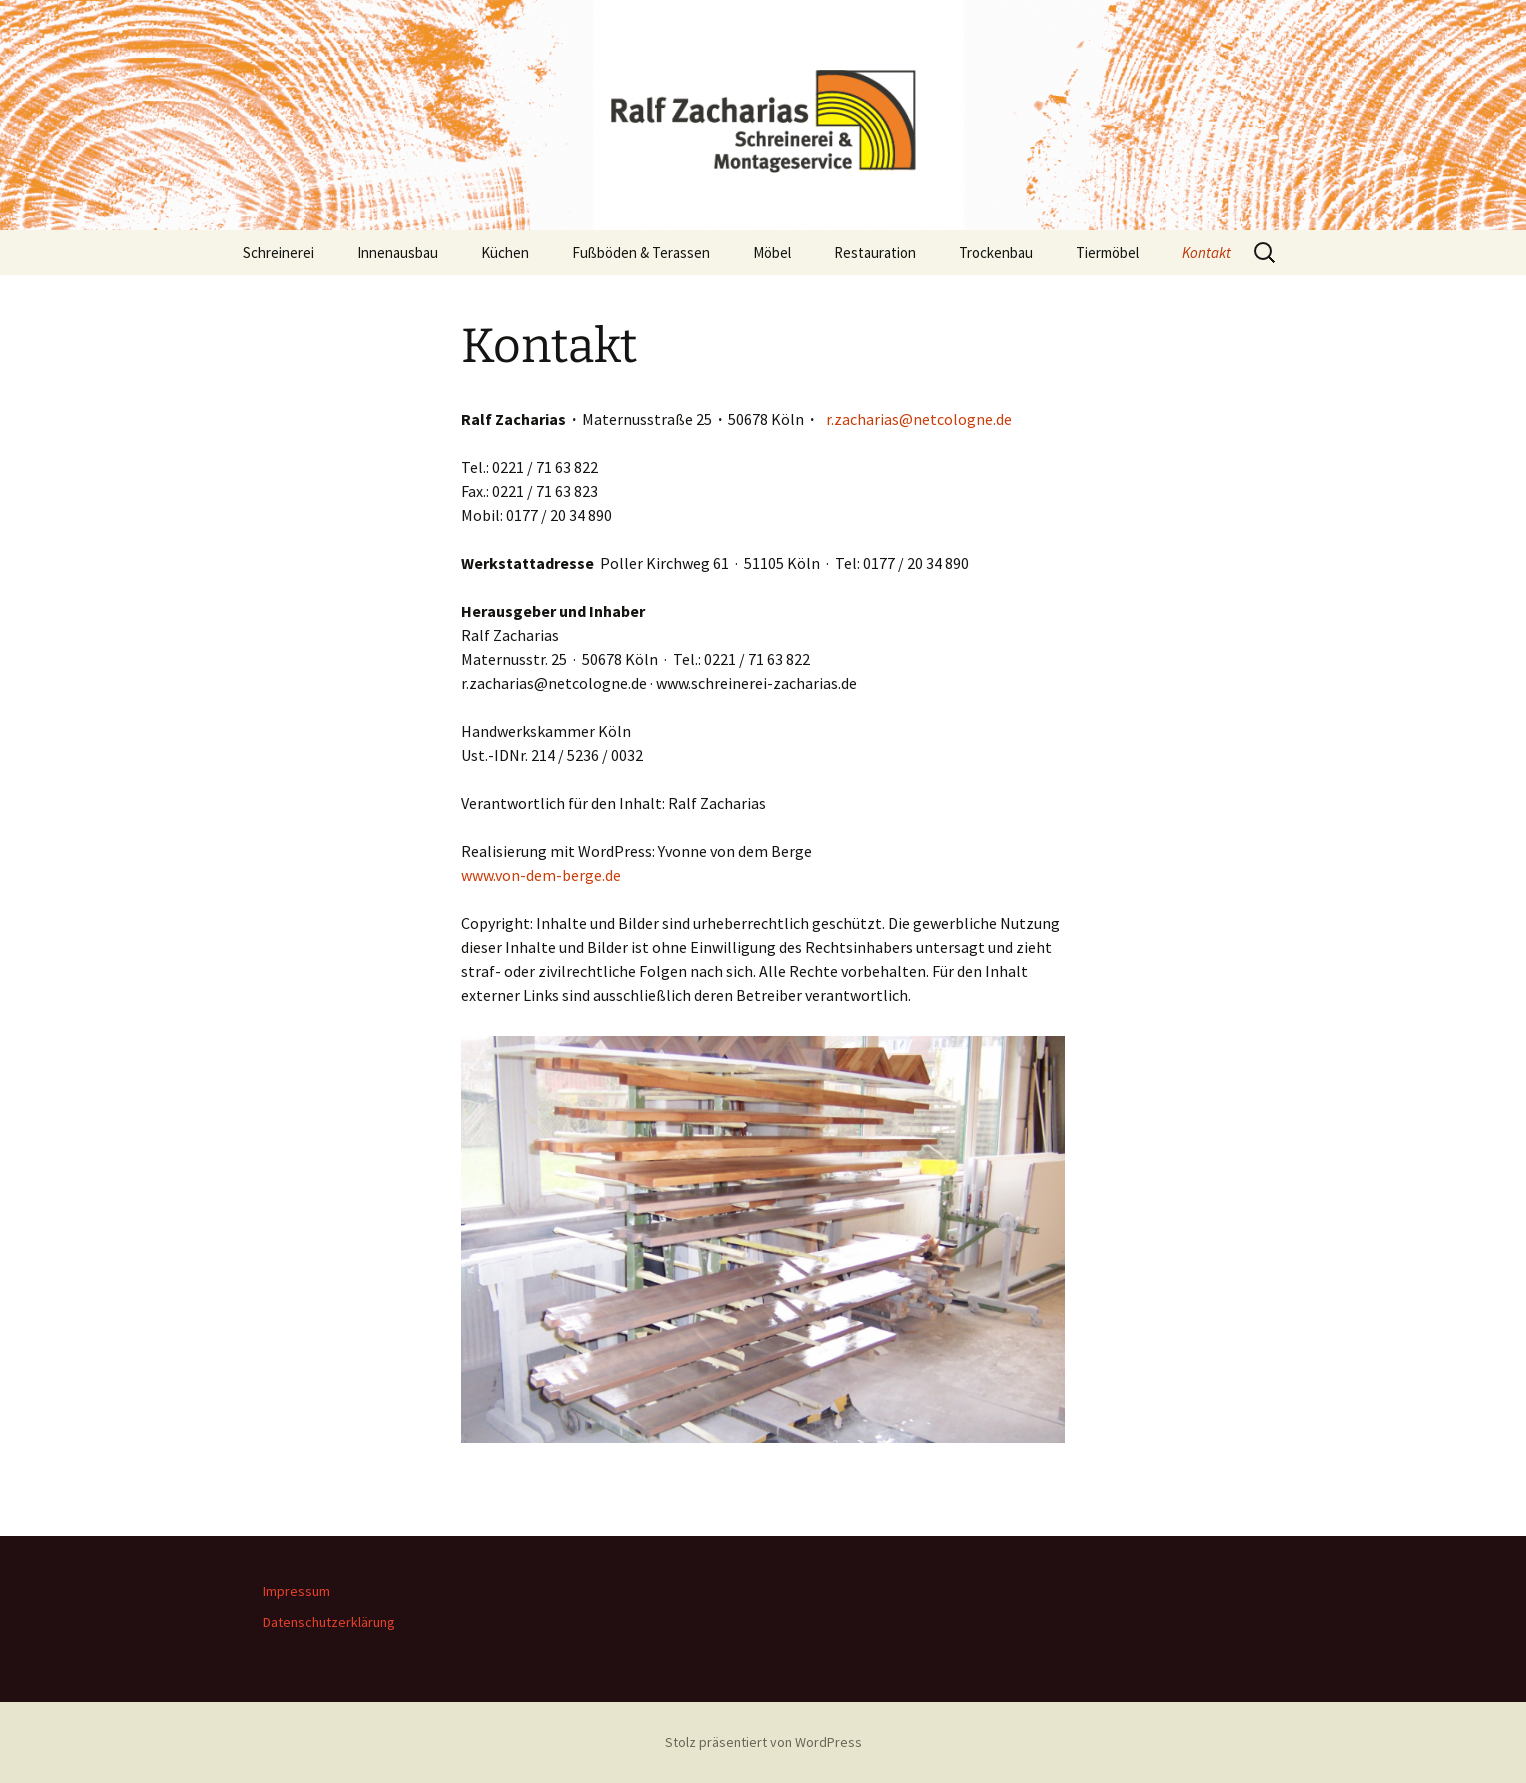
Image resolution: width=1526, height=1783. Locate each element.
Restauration (875, 252)
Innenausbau (397, 252)
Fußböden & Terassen (641, 252)
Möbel (772, 252)
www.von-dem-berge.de (541, 875)
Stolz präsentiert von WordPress (763, 1742)
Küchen (505, 252)
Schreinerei (278, 252)
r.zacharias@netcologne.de (919, 419)
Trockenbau (996, 252)
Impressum (296, 1591)
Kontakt (1206, 252)
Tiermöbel (1107, 252)
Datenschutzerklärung (329, 1622)
